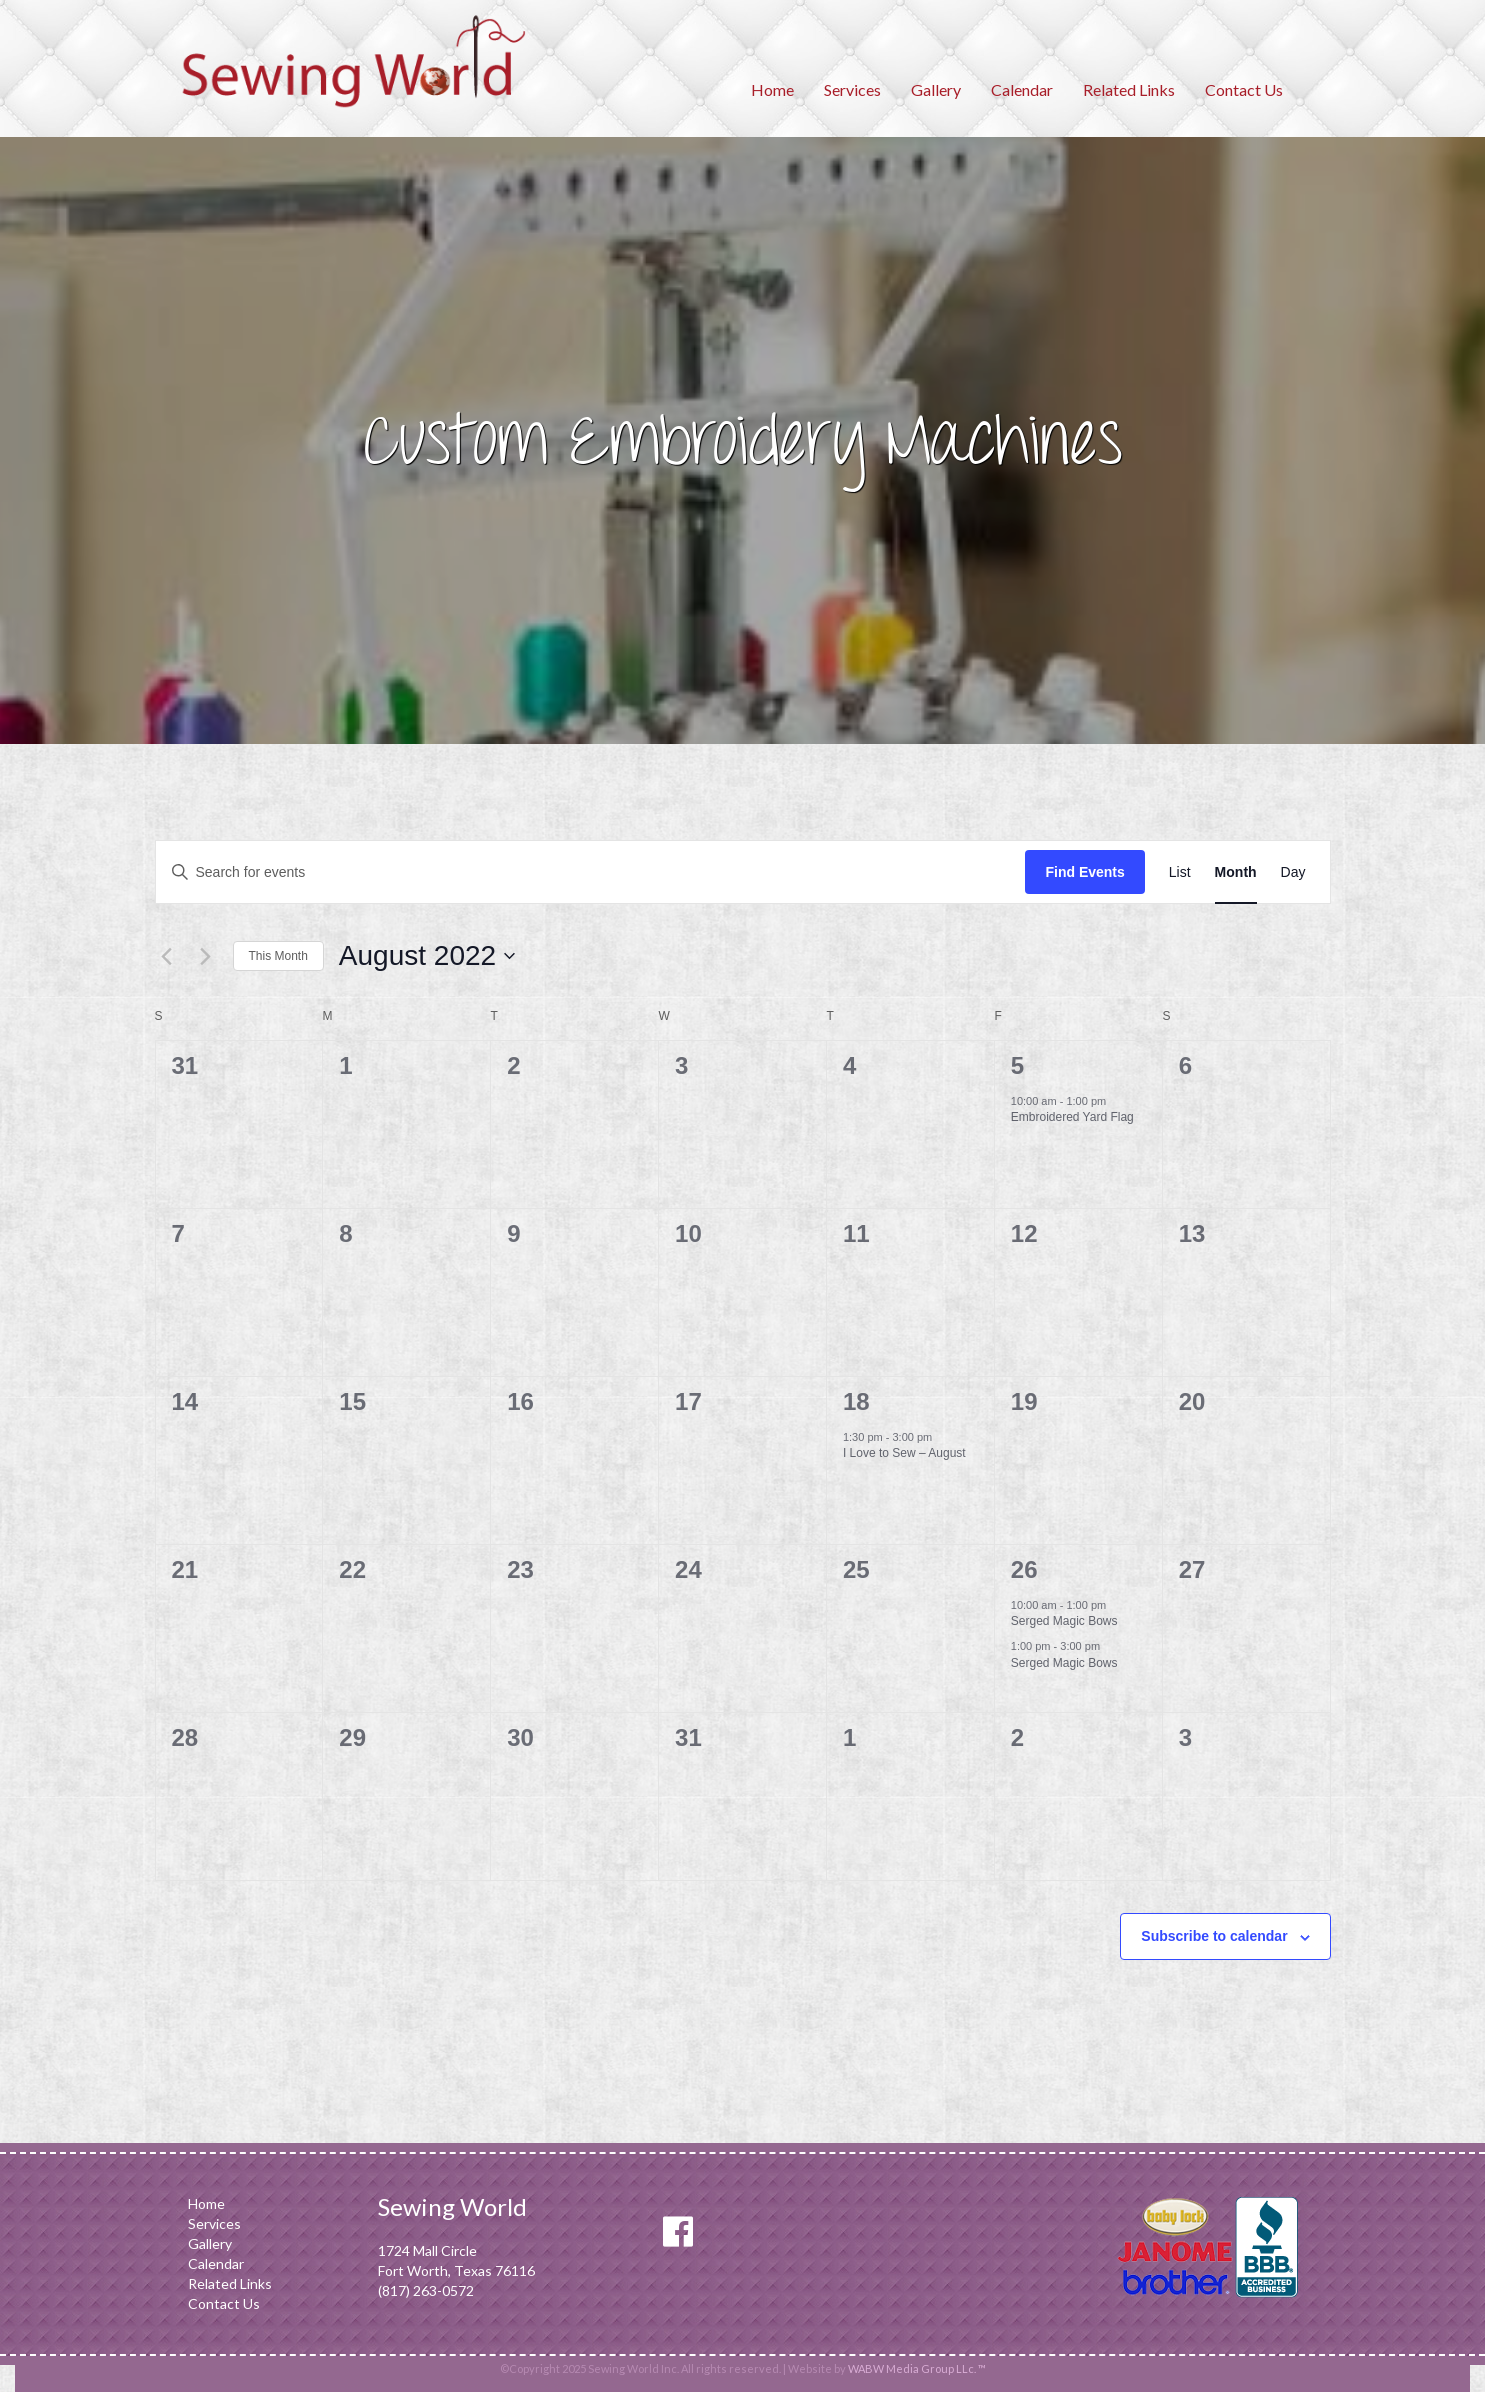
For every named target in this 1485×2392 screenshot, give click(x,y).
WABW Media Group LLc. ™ (917, 2368)
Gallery (936, 89)
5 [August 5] (1017, 1065)
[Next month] (206, 956)
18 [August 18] (856, 1401)
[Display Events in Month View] (1236, 872)
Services (852, 89)
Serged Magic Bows (1064, 1621)
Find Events (1084, 872)
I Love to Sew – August (904, 1453)
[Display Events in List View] (1180, 872)
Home (772, 89)
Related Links (1129, 89)
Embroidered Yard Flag (1072, 1117)
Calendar (1022, 89)
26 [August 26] (1024, 1569)
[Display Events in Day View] (1293, 872)
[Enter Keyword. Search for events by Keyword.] (591, 872)
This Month (278, 956)
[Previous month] (167, 956)
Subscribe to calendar (1214, 1936)
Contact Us (1244, 89)
